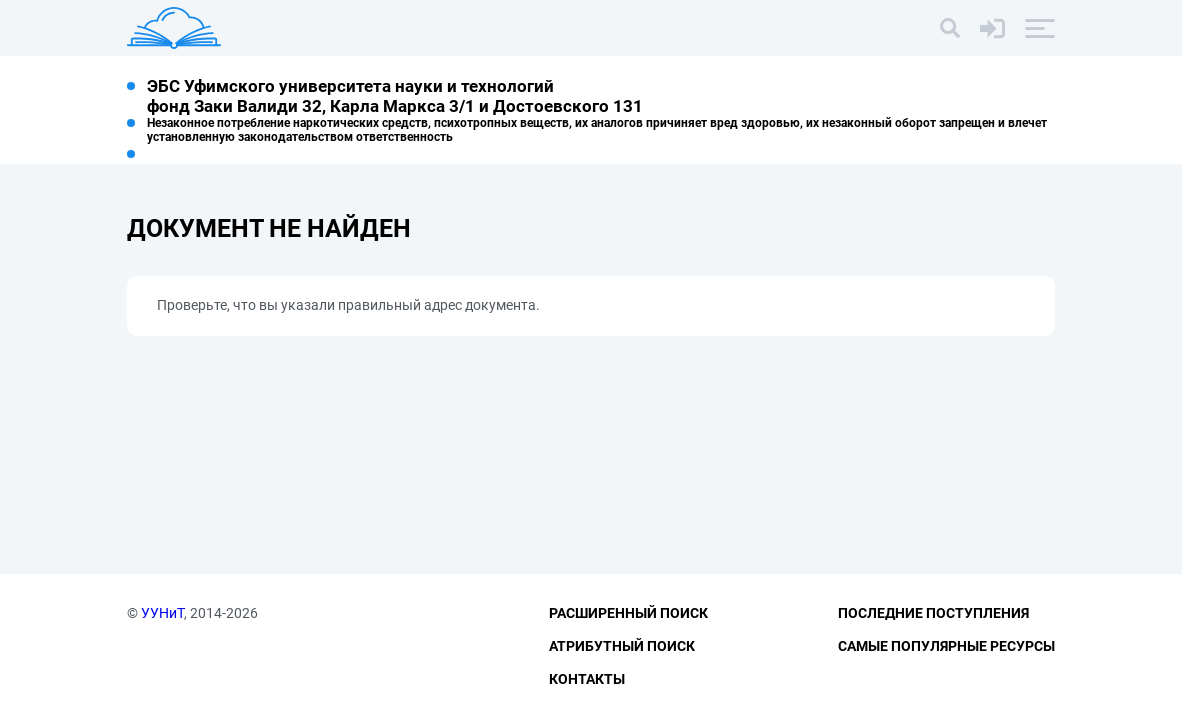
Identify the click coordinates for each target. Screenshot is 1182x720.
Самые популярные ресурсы (946, 646)
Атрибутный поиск (622, 646)
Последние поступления (933, 613)
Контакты (587, 679)
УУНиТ (162, 613)
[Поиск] (950, 28)
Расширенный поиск (628, 613)
